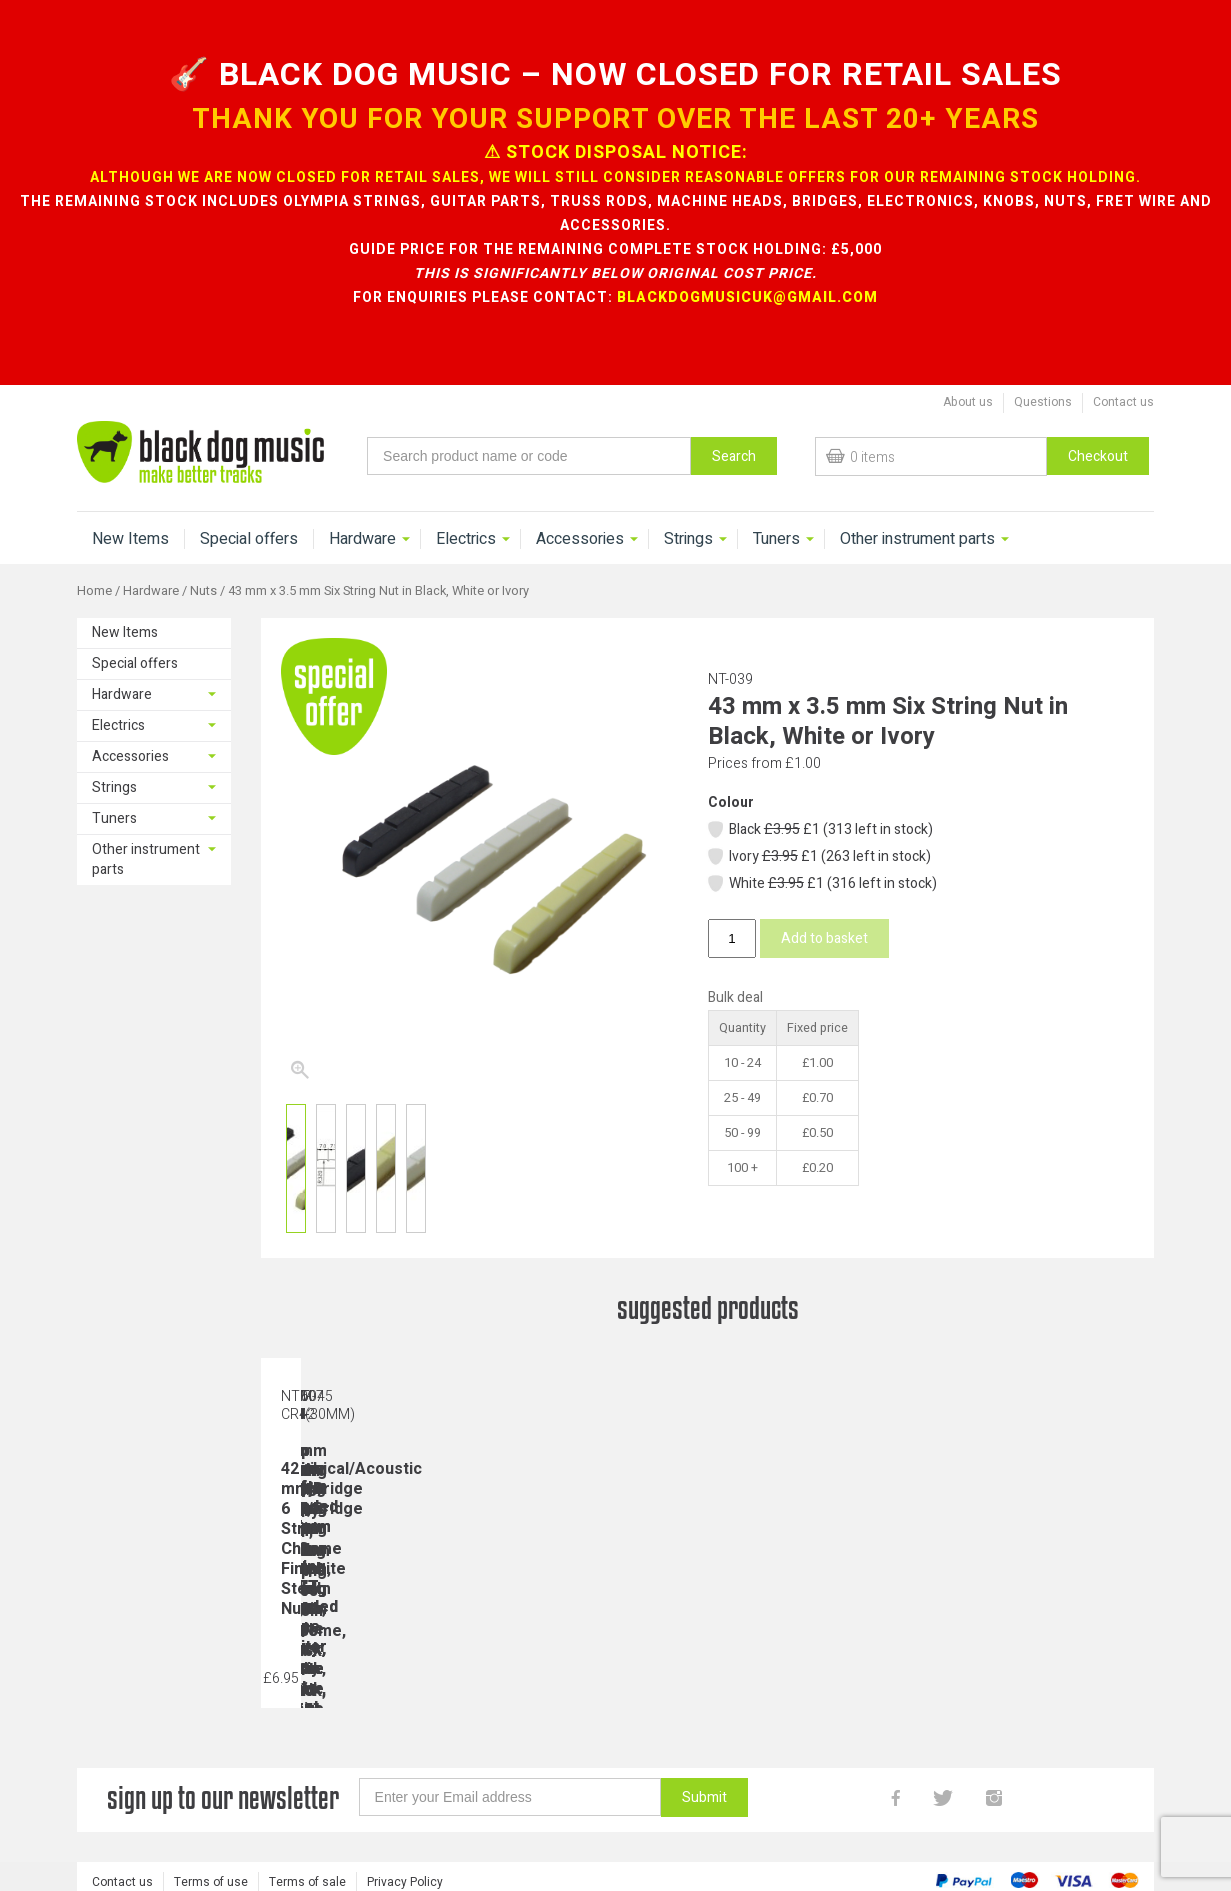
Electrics (466, 539)
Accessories (580, 539)
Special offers (249, 539)
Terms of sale (307, 1878)
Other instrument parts (917, 539)
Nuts (203, 591)
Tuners (776, 539)
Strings (688, 539)
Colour (731, 802)
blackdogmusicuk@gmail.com (747, 297)
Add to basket (824, 938)
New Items (130, 539)
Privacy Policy (405, 1878)
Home (94, 591)
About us (968, 402)
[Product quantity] (732, 938)
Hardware (362, 539)
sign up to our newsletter (223, 1797)
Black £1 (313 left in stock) (819, 829)
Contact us (1123, 402)
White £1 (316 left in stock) (821, 883)
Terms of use (211, 1878)
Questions (1043, 402)
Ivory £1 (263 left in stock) (818, 856)
